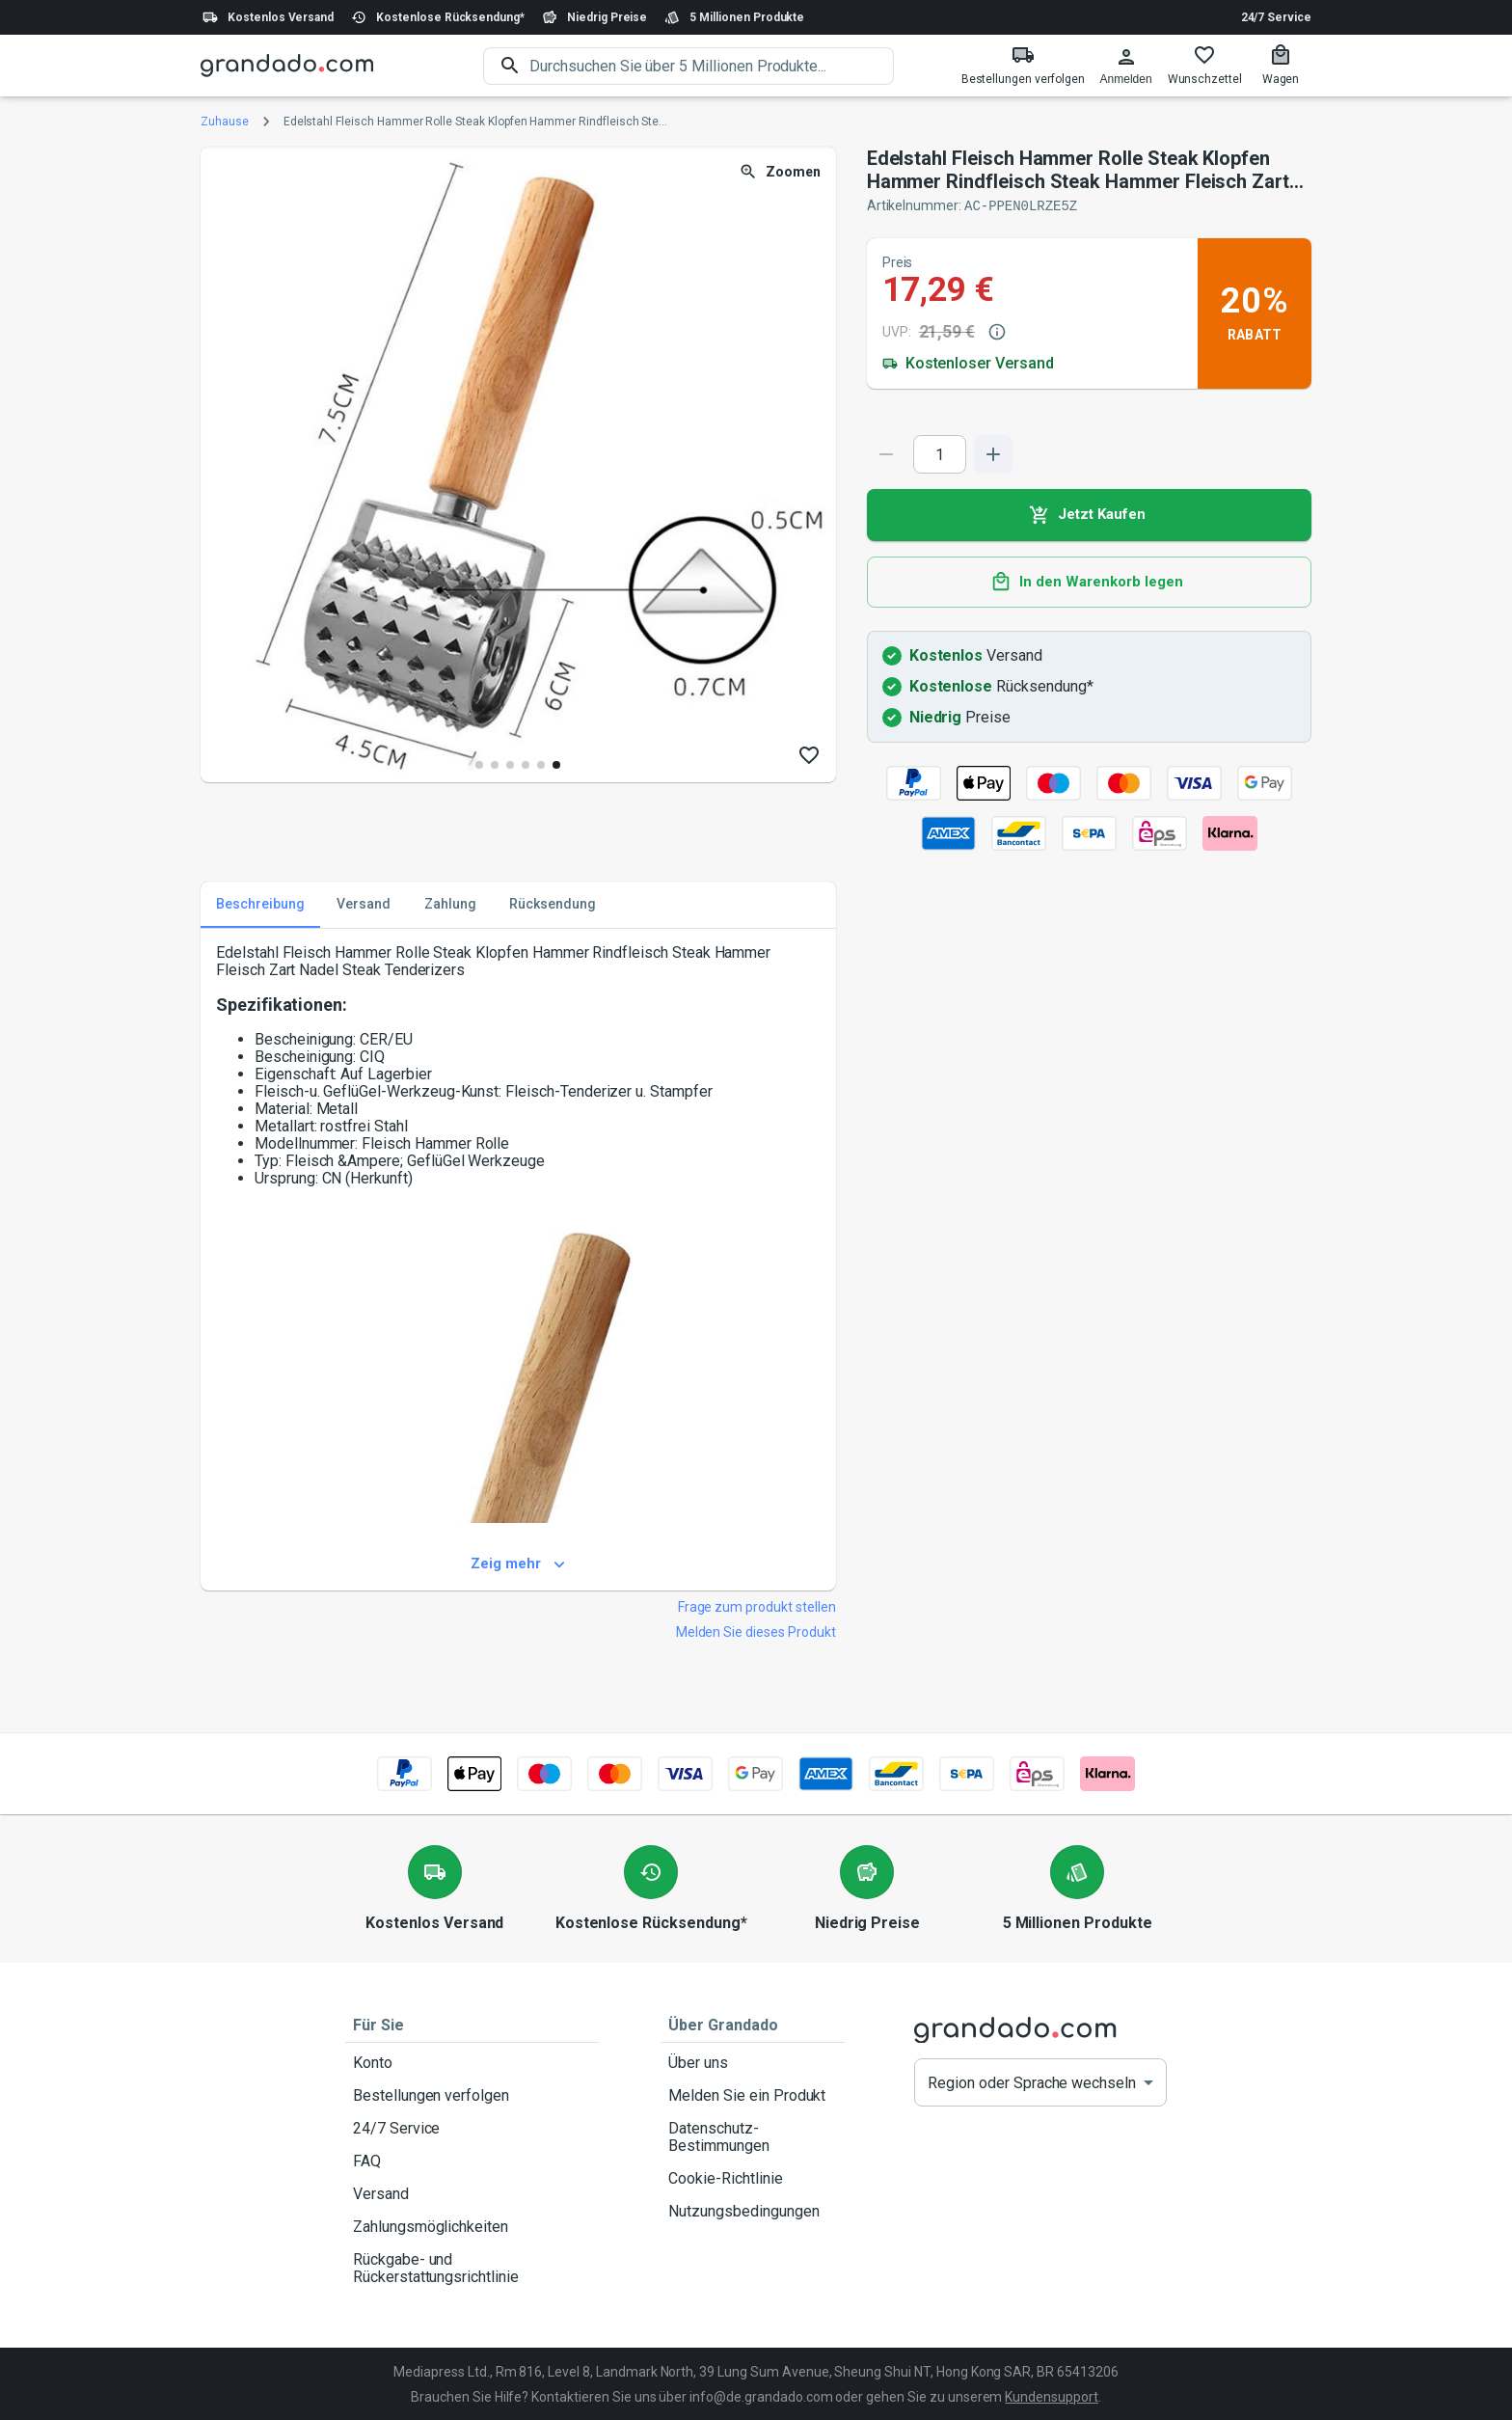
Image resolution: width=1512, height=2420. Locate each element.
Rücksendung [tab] (552, 904)
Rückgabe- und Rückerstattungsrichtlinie (472, 2268)
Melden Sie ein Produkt (753, 2095)
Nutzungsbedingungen (753, 2210)
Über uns (753, 2062)
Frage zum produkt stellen (757, 1606)
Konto (472, 2062)
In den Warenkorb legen (1089, 582)
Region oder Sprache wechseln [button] (1032, 2082)
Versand (472, 2193)
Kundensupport (1051, 2396)
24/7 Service (1276, 17)
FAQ (472, 2160)
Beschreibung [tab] (260, 904)
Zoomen (781, 172)
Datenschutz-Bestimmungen (753, 2136)
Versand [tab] (363, 904)
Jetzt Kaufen (1089, 514)
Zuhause (225, 121)
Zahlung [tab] (450, 904)
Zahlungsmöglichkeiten (472, 2226)
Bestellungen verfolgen (472, 2095)
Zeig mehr (518, 1563)
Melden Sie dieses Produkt (756, 1631)
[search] (711, 66)
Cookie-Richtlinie (753, 2178)
